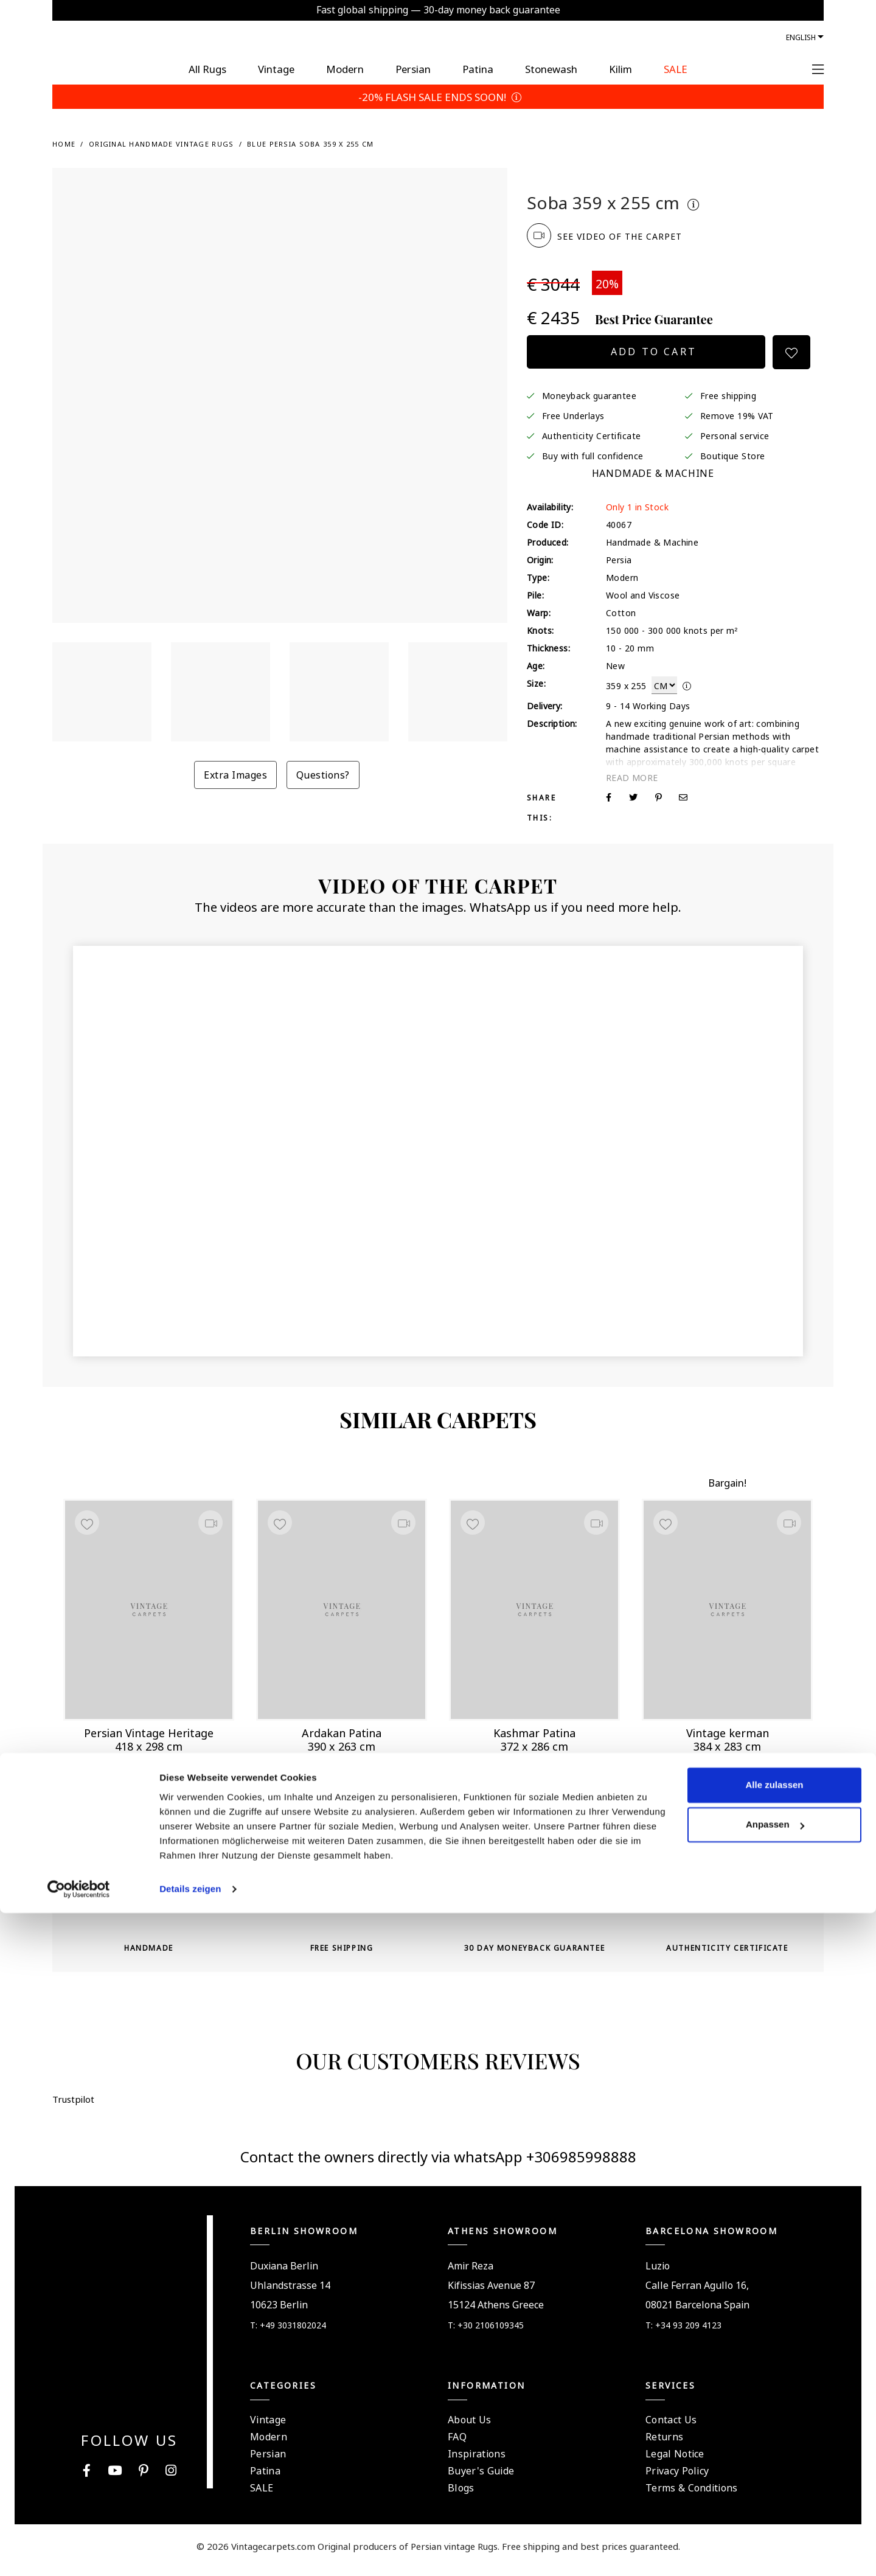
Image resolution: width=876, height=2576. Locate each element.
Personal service (735, 435)
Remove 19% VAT (737, 415)
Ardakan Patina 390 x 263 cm (341, 1735)
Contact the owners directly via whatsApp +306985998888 (438, 2164)
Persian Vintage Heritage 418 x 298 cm (149, 1735)
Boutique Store (732, 455)
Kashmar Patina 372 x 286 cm (534, 1735)
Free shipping (728, 395)
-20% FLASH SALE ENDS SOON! (438, 96)
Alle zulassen (774, 2448)
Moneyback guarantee (589, 395)
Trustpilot (558, 177)
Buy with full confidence (593, 455)
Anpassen (775, 2487)
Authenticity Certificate (591, 435)
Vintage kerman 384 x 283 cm (727, 1735)
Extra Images (235, 774)
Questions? (323, 774)
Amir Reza (470, 2274)
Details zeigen (190, 2552)
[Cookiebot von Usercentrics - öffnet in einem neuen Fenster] (79, 2552)
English (801, 36)
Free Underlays (573, 415)
